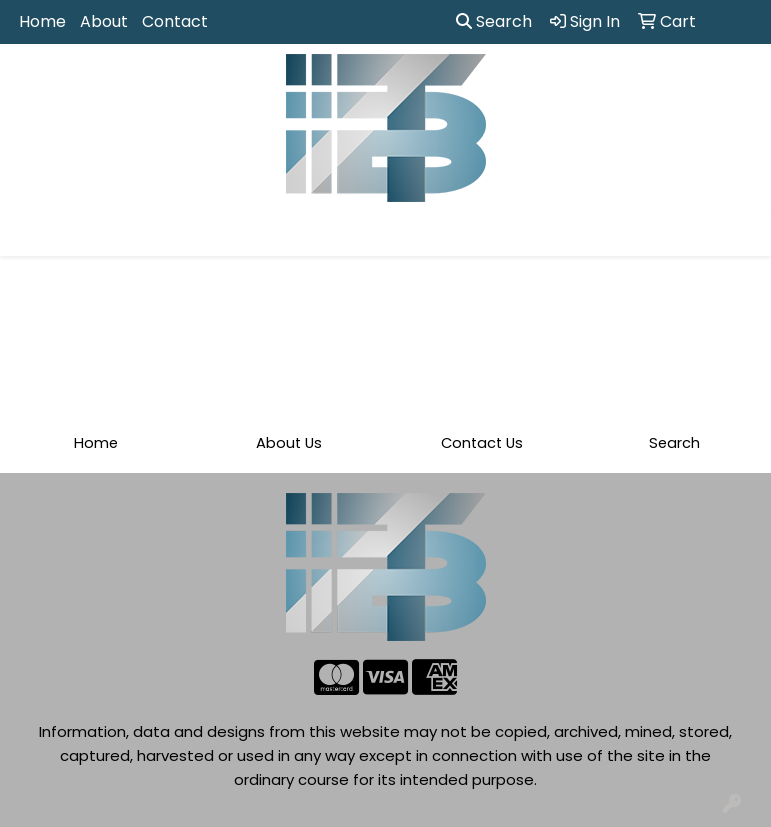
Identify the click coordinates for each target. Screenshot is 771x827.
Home (42, 21)
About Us (289, 443)
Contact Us (482, 443)
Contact (175, 21)
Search (494, 21)
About (104, 21)
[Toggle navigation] (31, 234)
